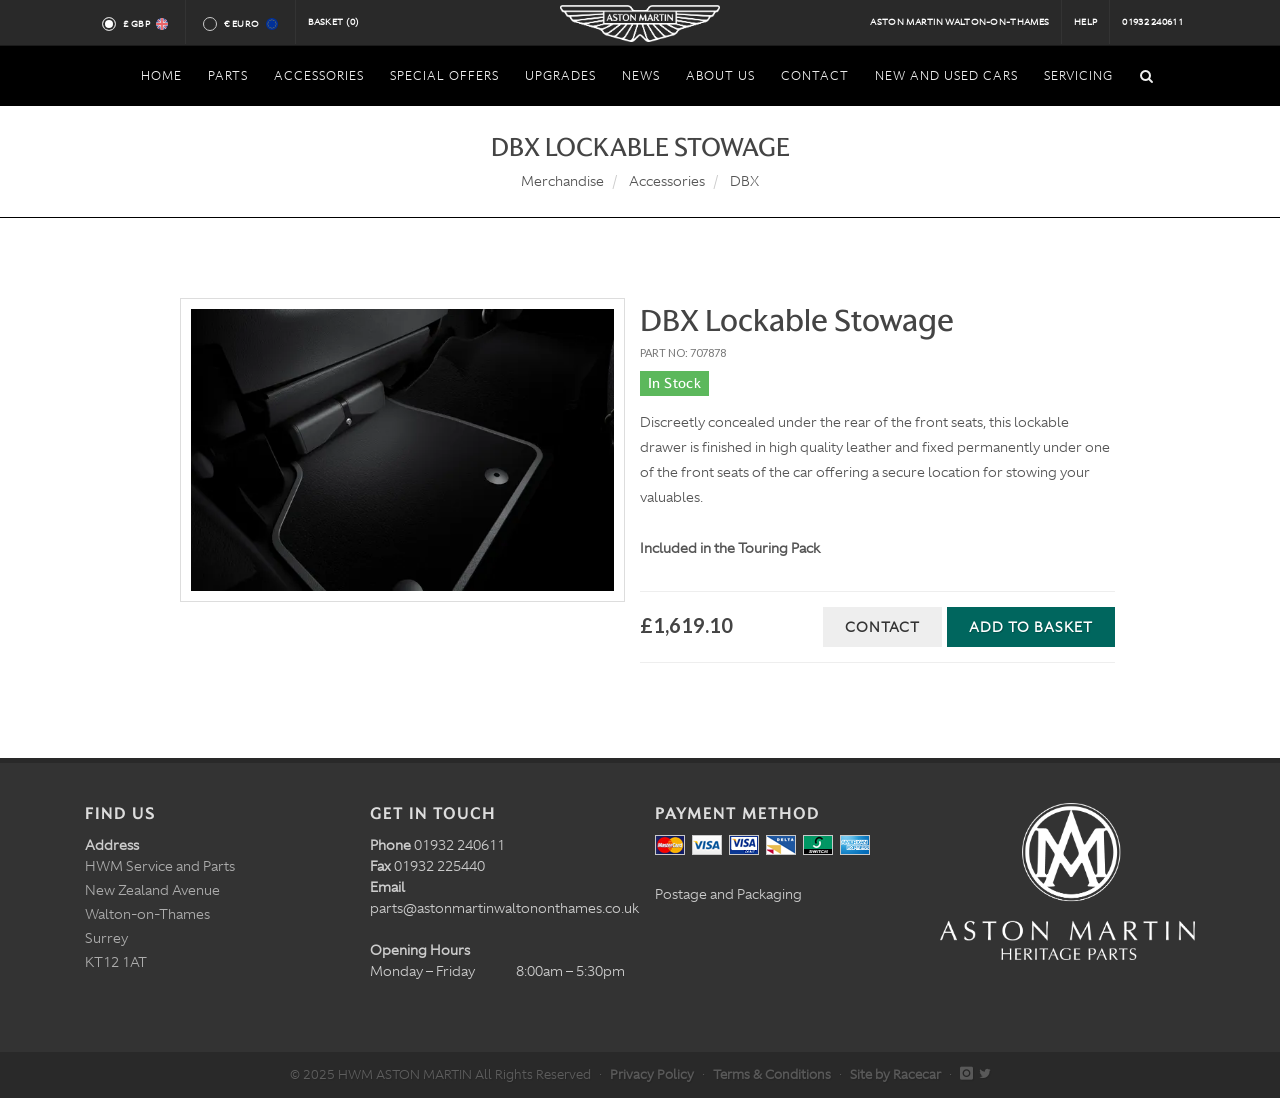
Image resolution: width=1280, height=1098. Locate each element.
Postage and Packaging (728, 894)
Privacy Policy (652, 1074)
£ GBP (144, 24)
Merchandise (562, 181)
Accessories (667, 181)
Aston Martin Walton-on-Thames (959, 22)
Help (1085, 22)
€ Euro (249, 24)
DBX (744, 181)
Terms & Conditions (772, 1074)
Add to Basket (1031, 627)
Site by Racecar (895, 1074)
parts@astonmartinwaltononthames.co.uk (504, 908)
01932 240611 (1152, 22)
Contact (882, 627)
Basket (334, 22)
